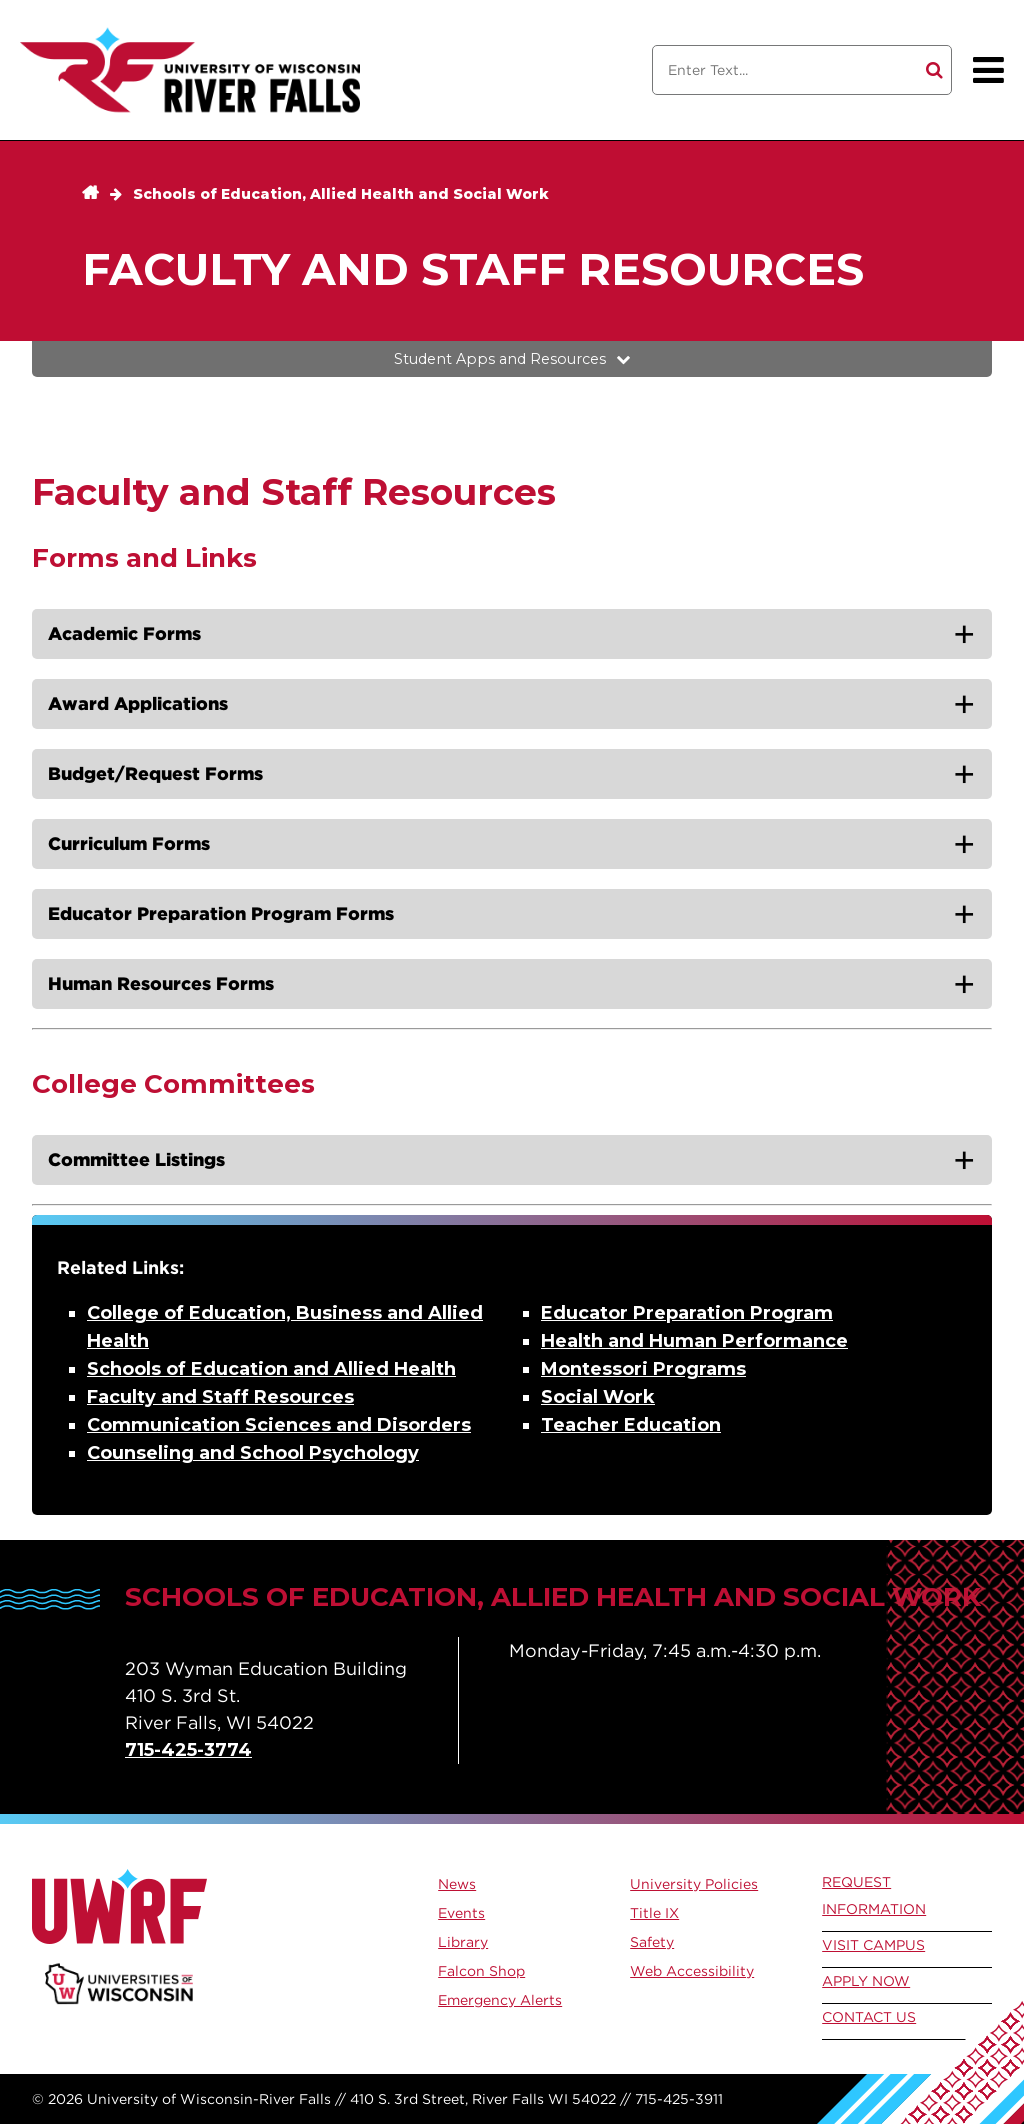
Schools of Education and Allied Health (271, 1369)
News (457, 1884)
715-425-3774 (188, 1750)
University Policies (694, 1884)
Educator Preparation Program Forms (221, 913)
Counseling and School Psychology (253, 1453)
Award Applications (138, 703)
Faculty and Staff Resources (220, 1397)
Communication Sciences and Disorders (279, 1425)
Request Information (874, 1895)
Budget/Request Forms (155, 773)
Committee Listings (136, 1159)
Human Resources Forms (161, 983)
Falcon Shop (481, 1971)
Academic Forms (124, 633)
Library (463, 1942)
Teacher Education (631, 1425)
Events (461, 1913)
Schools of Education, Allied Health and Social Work (341, 194)
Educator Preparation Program (687, 1313)
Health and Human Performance (694, 1341)
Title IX (654, 1913)
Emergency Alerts (500, 2000)
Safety (652, 1942)
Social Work (598, 1397)
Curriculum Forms (129, 843)
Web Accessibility (692, 1971)
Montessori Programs (643, 1369)
